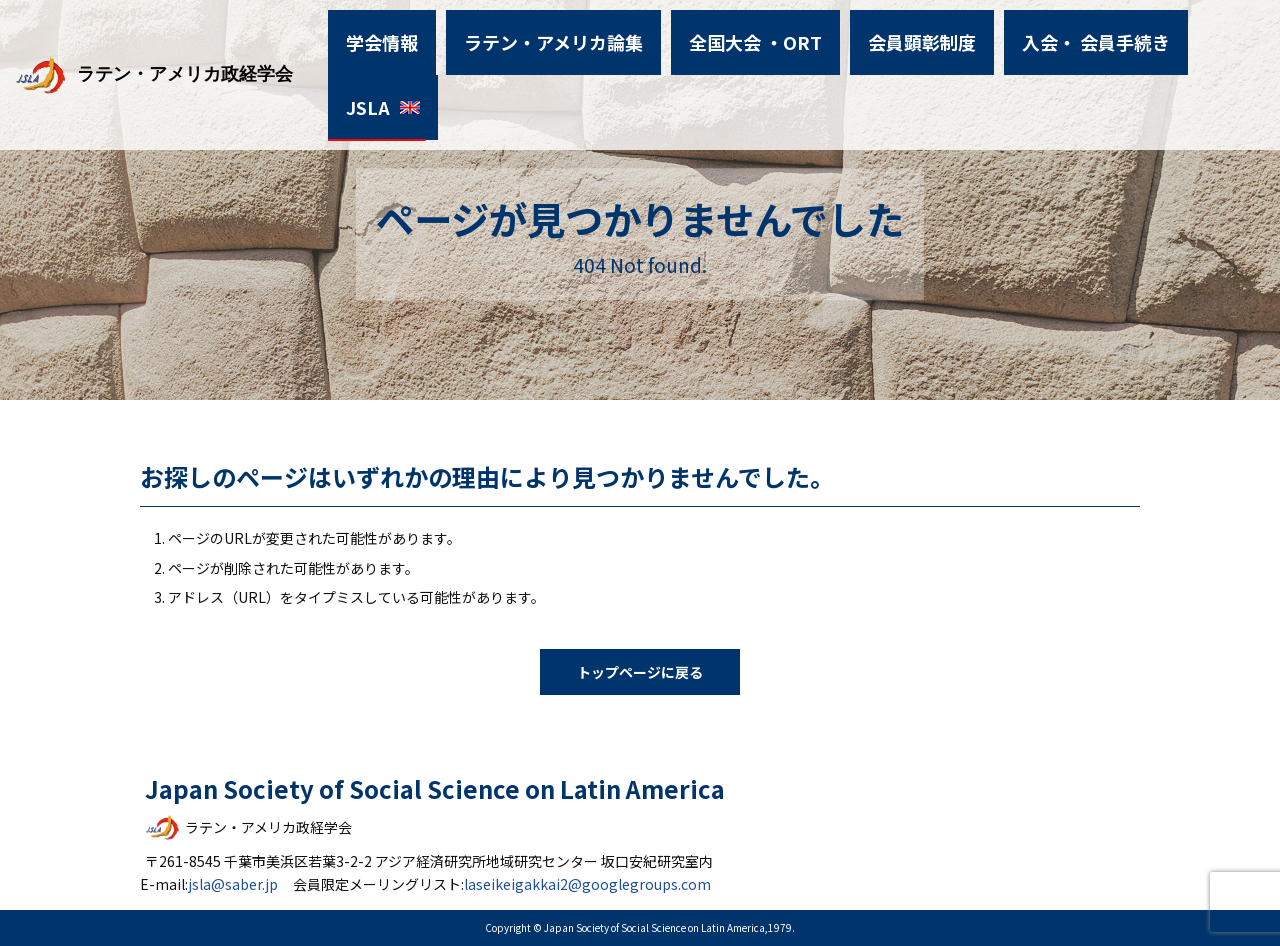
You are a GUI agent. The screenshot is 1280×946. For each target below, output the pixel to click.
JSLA (1178, 34)
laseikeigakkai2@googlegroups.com (587, 884)
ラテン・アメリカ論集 (563, 34)
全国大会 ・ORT (743, 34)
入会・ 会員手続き (1049, 34)
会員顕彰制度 (893, 34)
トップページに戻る (640, 672)
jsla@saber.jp (233, 884)
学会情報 (409, 34)
